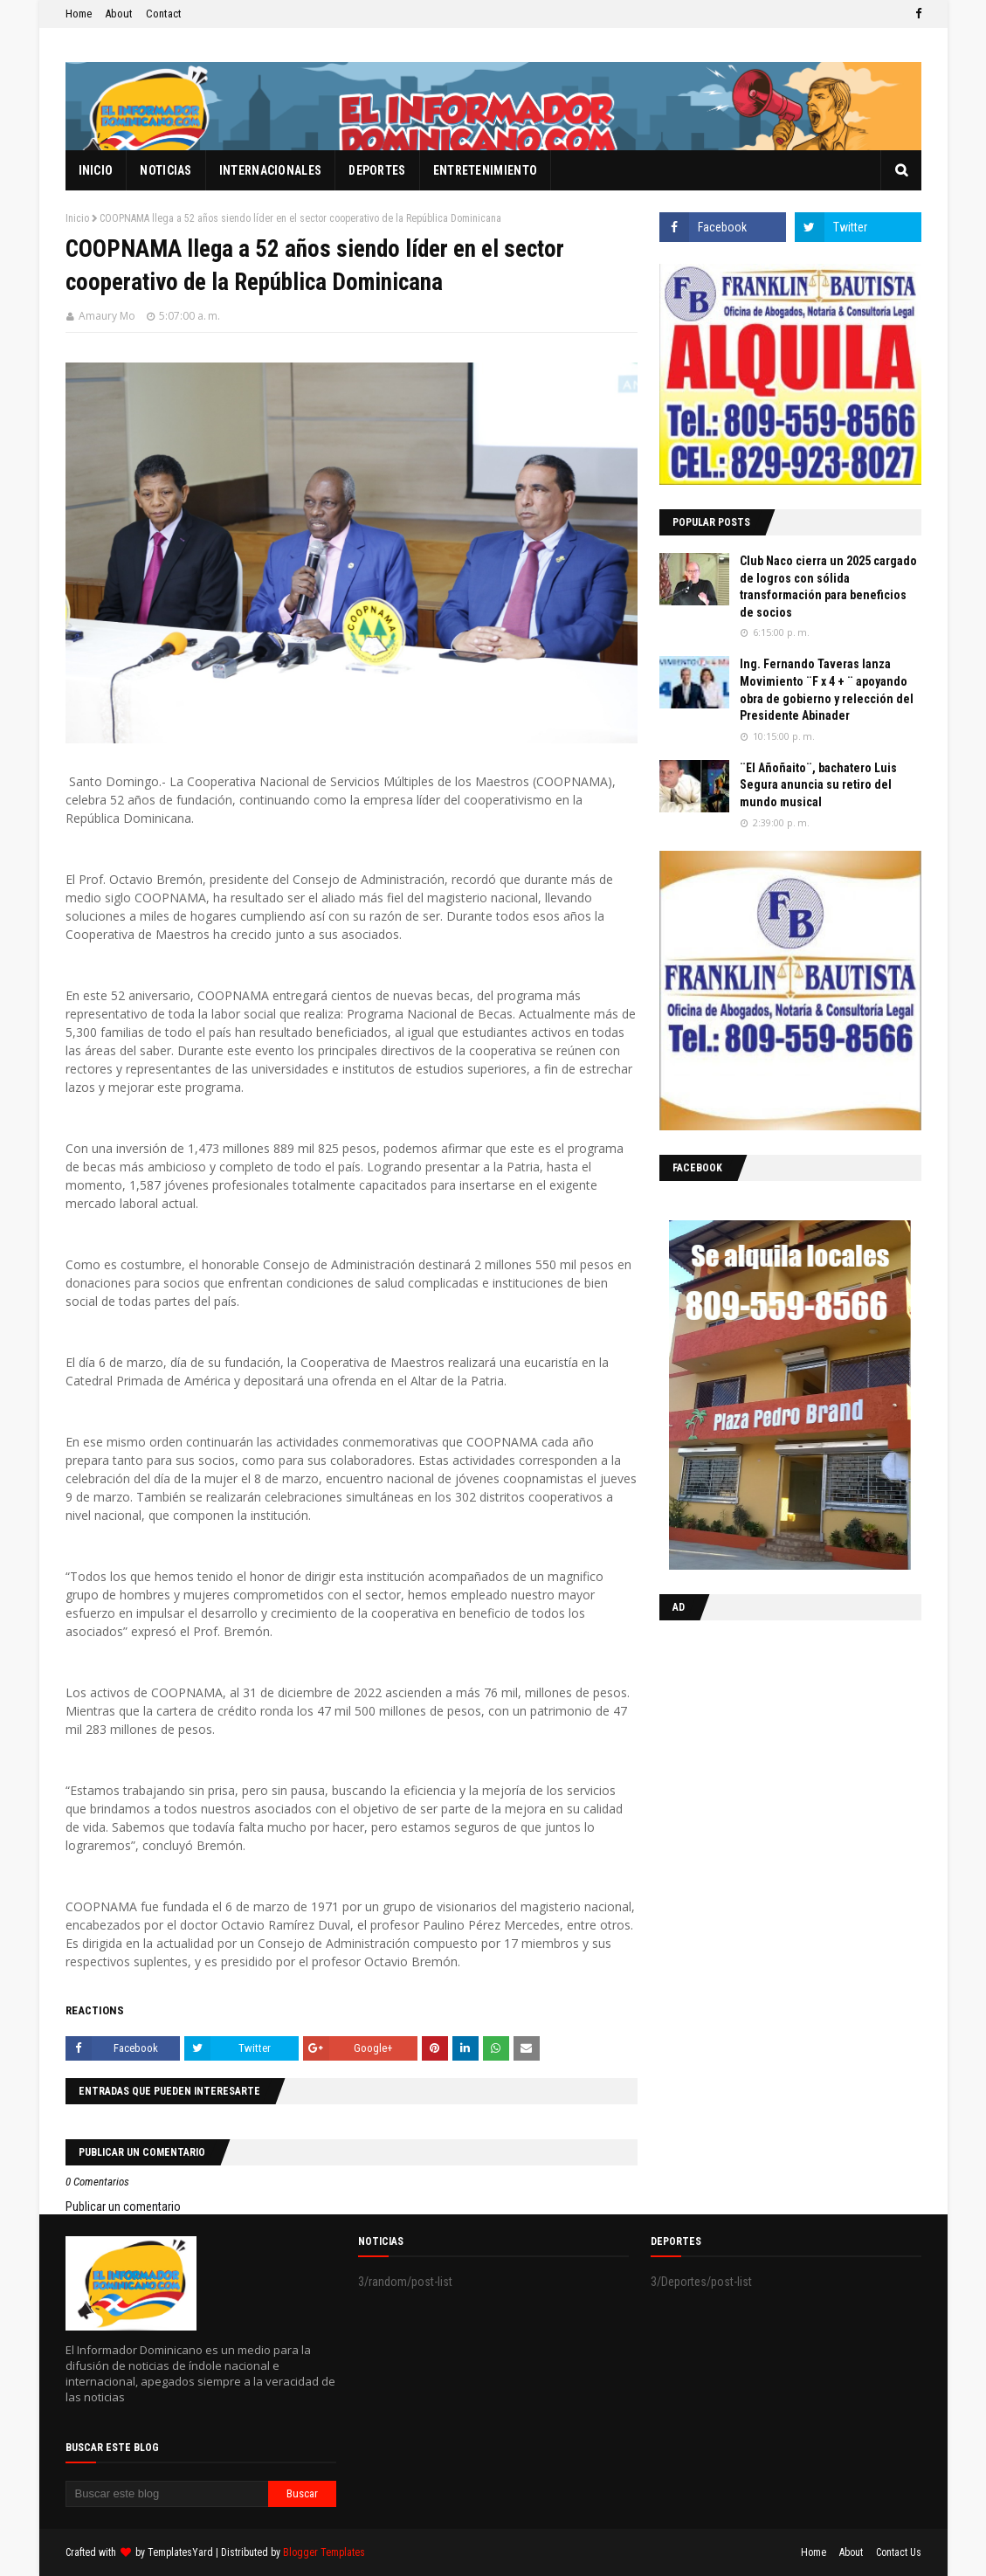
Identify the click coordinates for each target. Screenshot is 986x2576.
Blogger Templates (324, 2552)
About (119, 13)
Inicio (77, 218)
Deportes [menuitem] (376, 170)
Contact (164, 13)
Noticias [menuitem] (165, 170)
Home (79, 13)
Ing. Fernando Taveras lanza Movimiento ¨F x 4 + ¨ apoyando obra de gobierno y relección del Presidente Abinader (827, 689)
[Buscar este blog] (167, 2494)
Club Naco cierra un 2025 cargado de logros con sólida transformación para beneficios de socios (828, 586)
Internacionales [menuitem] (270, 170)
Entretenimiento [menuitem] (485, 170)
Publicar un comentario (123, 2206)
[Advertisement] (768, 1747)
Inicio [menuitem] (96, 170)
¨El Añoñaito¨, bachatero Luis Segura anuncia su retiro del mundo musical (818, 785)
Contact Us (898, 2552)
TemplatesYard (180, 2552)
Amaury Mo (107, 315)
